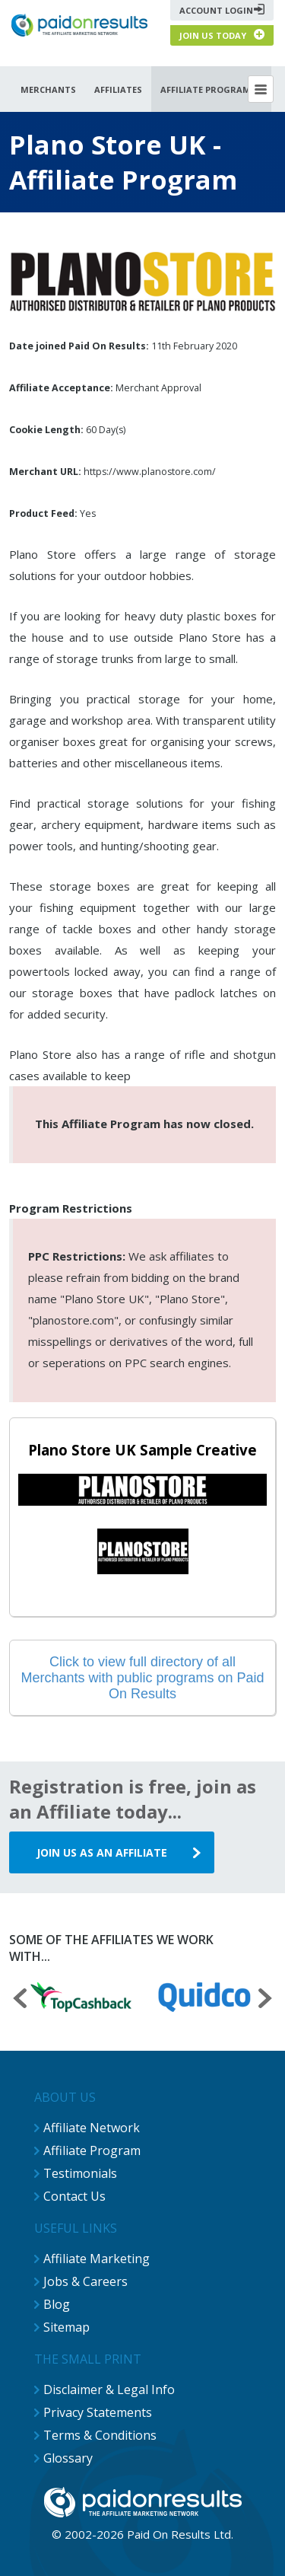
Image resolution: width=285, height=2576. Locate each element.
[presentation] (20, 2000)
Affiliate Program (92, 2150)
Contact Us (74, 2196)
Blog (56, 2304)
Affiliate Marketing (96, 2258)
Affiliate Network (91, 2127)
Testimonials (80, 2173)
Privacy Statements (97, 2412)
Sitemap (66, 2327)
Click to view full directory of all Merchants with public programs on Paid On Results (142, 1677)
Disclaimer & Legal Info (109, 2389)
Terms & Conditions (100, 2435)
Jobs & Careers (85, 2281)
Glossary (68, 2458)
